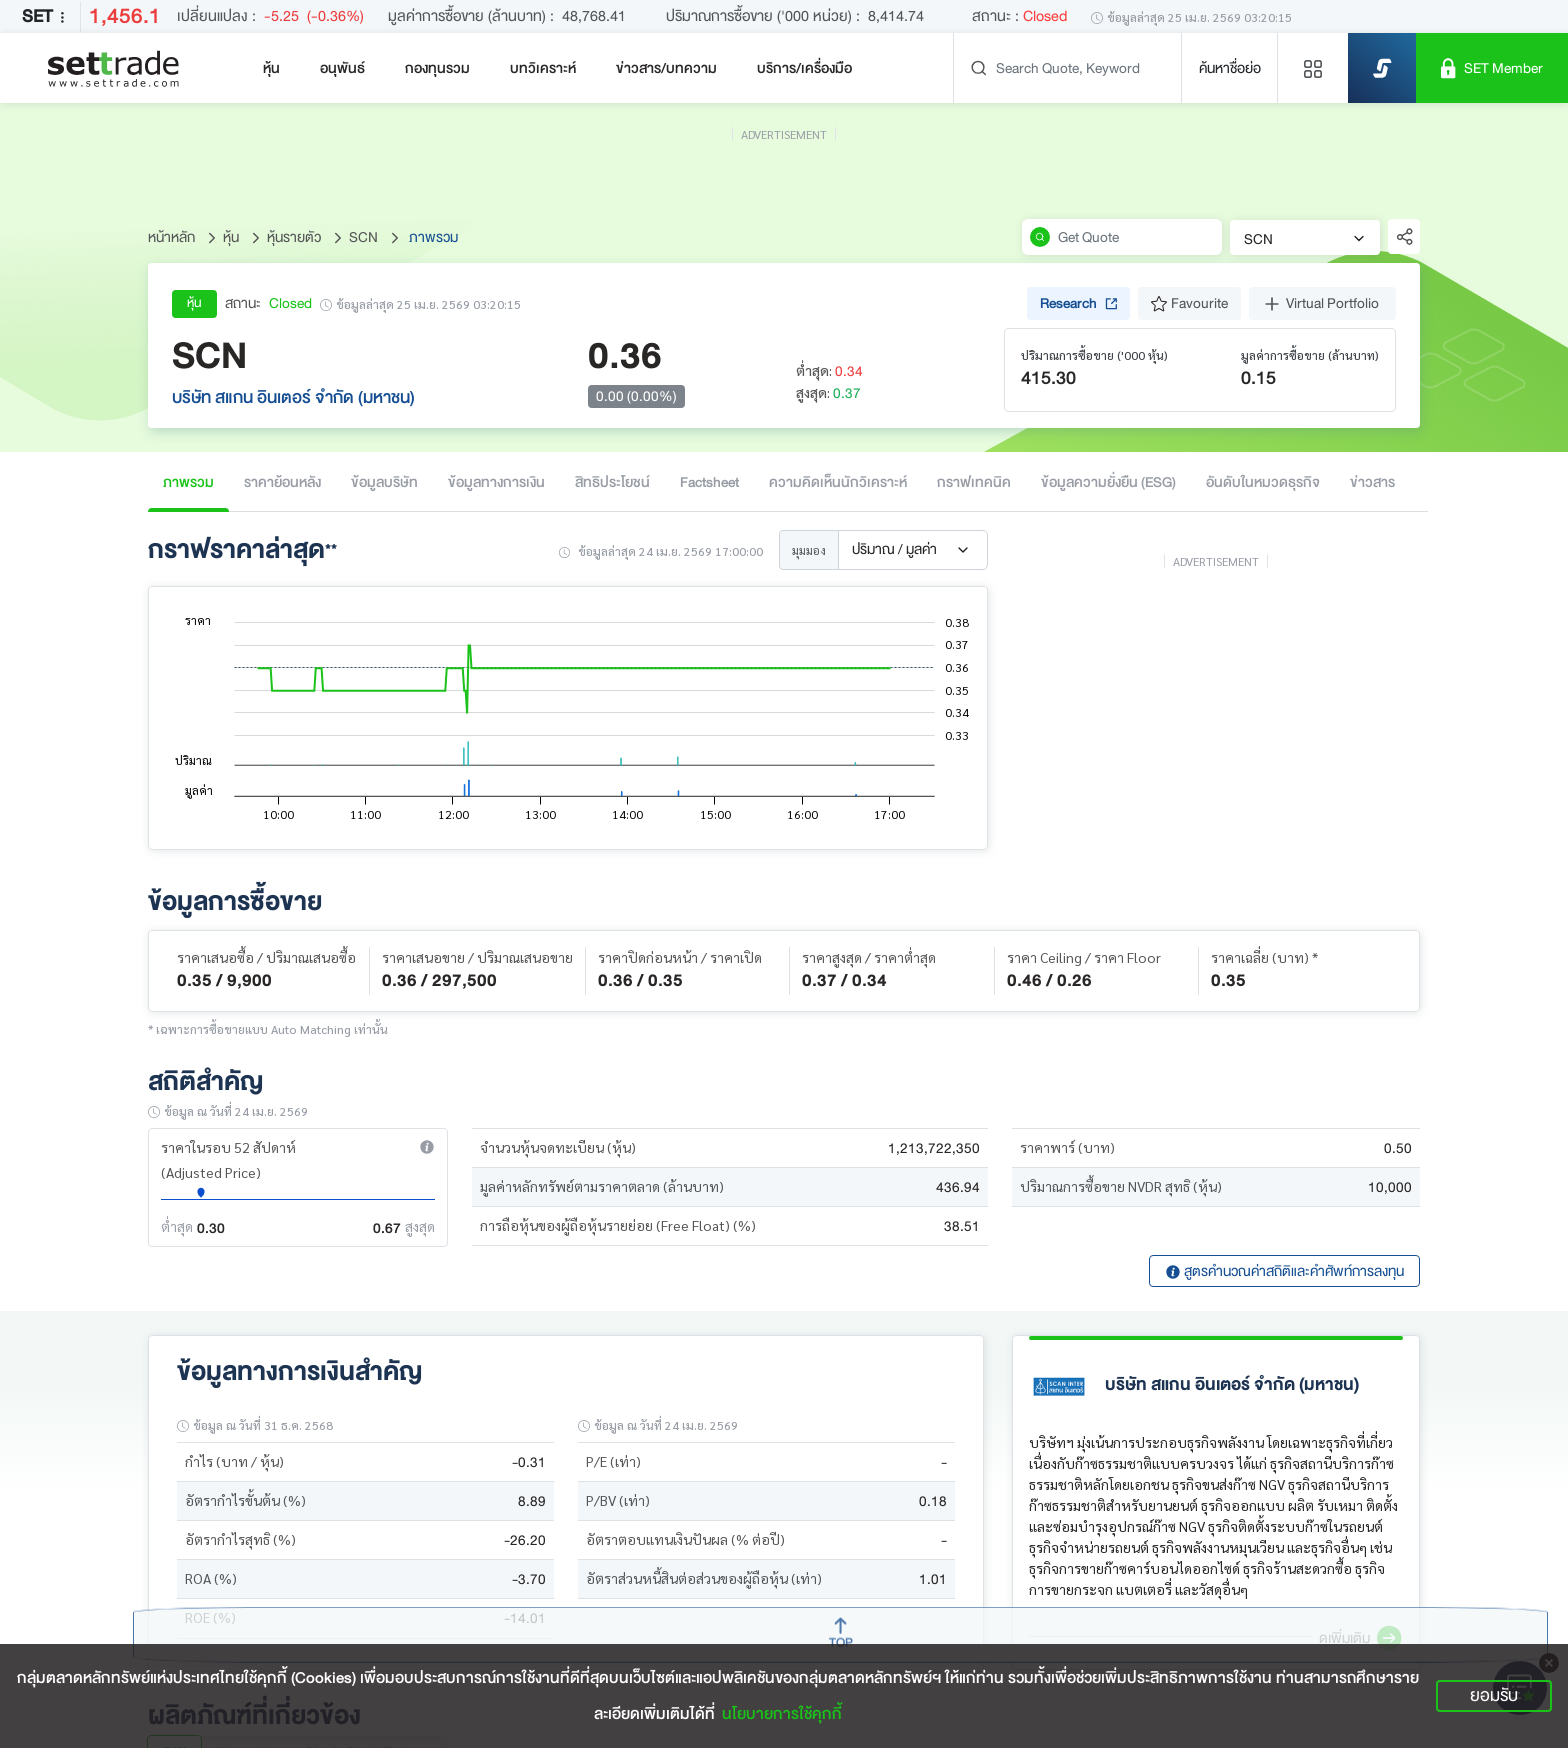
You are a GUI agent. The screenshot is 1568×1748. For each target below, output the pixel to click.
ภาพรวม (188, 482)
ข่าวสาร (1372, 482)
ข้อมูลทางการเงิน (496, 482)
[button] (427, 1147)
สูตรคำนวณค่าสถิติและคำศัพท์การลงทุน (1284, 1271)
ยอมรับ (1494, 1695)
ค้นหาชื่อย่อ (1230, 68)
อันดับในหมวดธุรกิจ (1263, 482)
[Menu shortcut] (1313, 68)
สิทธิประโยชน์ (612, 482)
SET (47, 16)
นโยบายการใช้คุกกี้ (782, 1714)
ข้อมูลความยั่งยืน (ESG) (1108, 482)
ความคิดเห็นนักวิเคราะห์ (838, 482)
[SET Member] (1492, 68)
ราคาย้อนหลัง (282, 482)
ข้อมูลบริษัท (384, 482)
